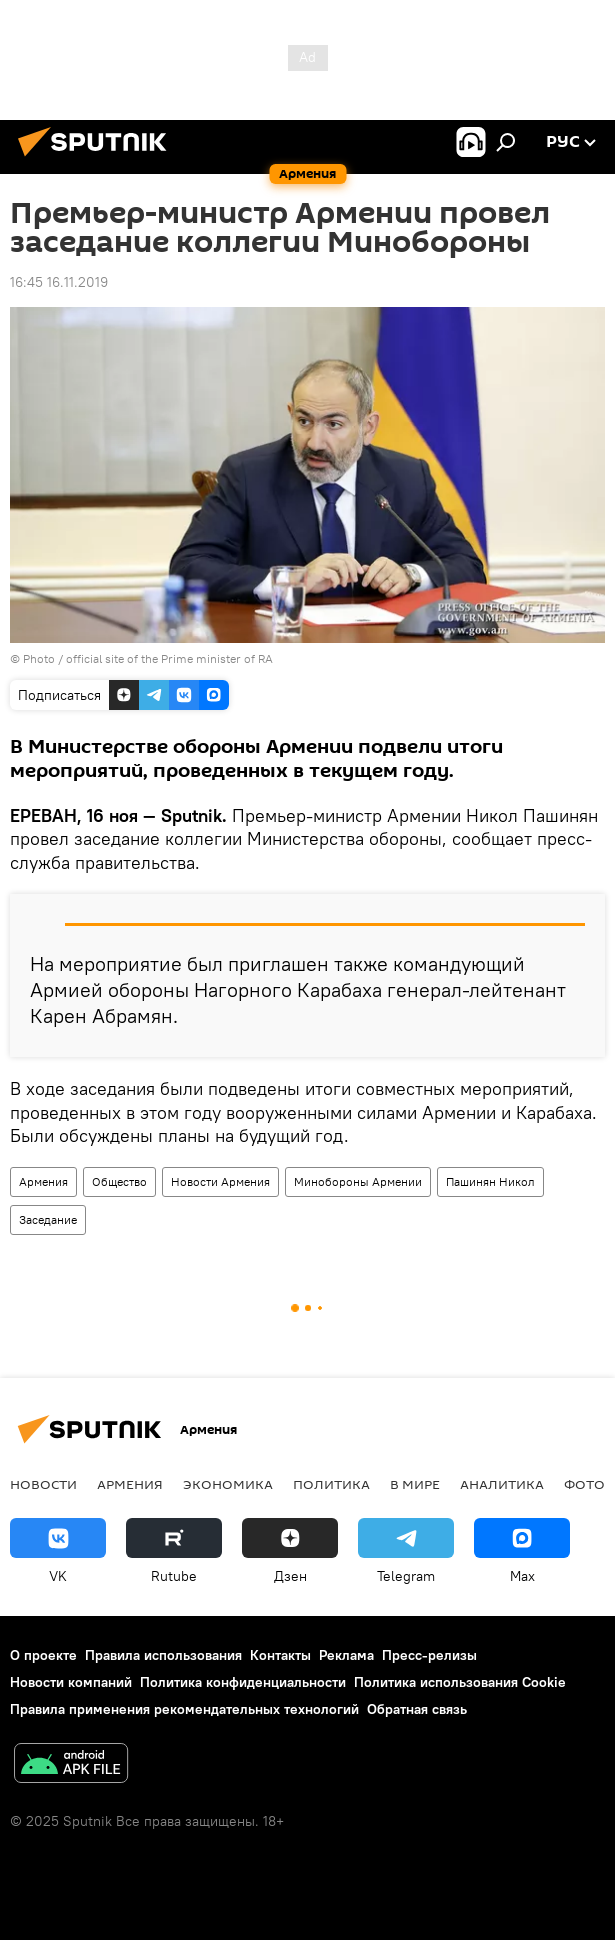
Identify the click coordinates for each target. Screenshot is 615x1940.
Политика (331, 1484)
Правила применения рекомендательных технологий (184, 1709)
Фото (584, 1484)
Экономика (228, 1484)
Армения (43, 1181)
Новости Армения (220, 1181)
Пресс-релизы (429, 1655)
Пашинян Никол (490, 1181)
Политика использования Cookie (460, 1682)
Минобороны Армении (358, 1181)
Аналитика (502, 1484)
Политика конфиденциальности (243, 1682)
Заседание (48, 1219)
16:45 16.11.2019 (59, 282)
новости (43, 1484)
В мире (415, 1484)
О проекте (43, 1655)
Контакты (280, 1655)
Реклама (346, 1655)
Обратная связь (417, 1709)
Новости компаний (71, 1682)
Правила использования (163, 1655)
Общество (119, 1181)
